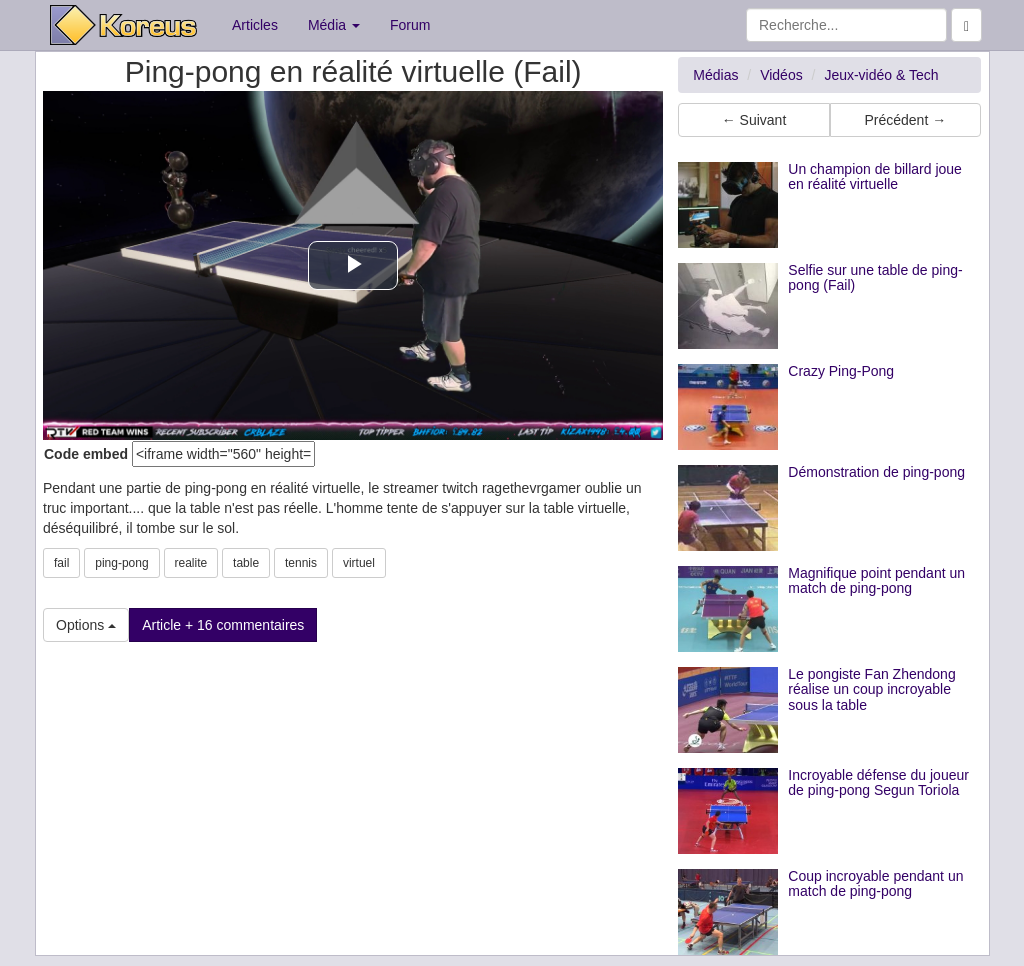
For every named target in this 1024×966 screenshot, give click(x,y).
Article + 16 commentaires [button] (223, 625)
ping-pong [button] (121, 563)
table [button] (246, 563)
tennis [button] (301, 563)
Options (86, 625)
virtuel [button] (359, 563)
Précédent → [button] (905, 120)
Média (334, 25)
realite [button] (191, 563)
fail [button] (61, 563)
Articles (255, 25)
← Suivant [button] (754, 120)
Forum (410, 25)
